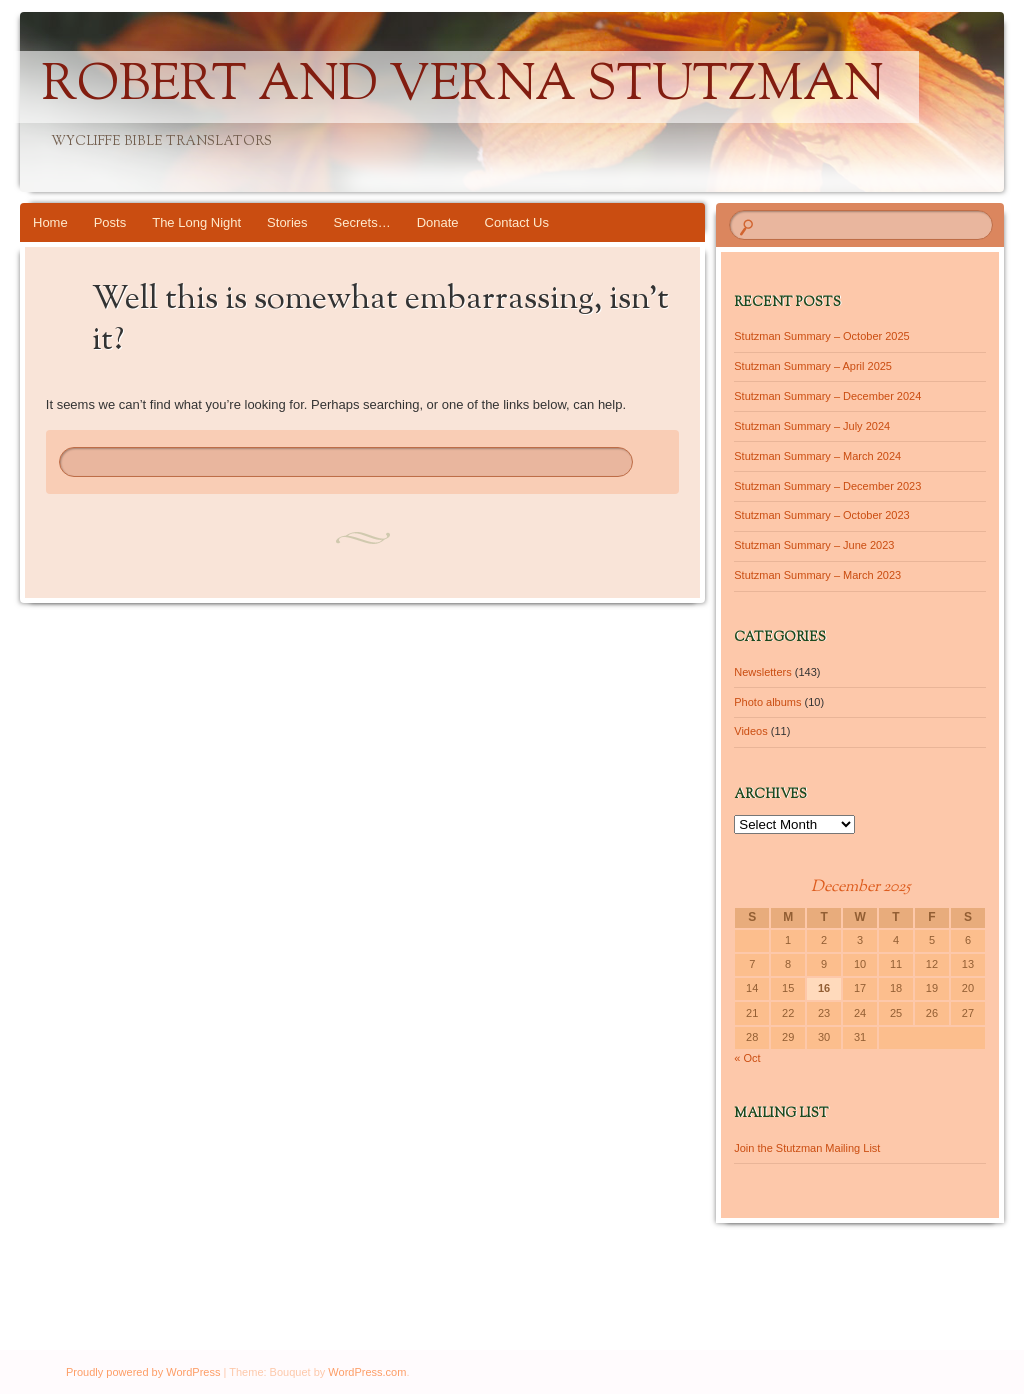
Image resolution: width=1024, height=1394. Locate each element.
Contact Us (517, 222)
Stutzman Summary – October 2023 (821, 515)
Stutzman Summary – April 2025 (813, 366)
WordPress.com (367, 1372)
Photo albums (767, 702)
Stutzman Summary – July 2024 (812, 426)
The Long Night (196, 222)
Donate (438, 222)
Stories (287, 222)
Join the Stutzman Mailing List (807, 1148)
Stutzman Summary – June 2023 (814, 545)
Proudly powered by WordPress (143, 1372)
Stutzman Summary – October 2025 (821, 336)
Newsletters (762, 672)
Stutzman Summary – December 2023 (827, 486)
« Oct (747, 1058)
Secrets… (362, 222)
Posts (110, 222)
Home (50, 222)
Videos (750, 731)
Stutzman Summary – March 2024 (817, 456)
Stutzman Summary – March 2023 (817, 575)
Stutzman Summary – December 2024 (827, 396)
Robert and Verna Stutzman (463, 87)
